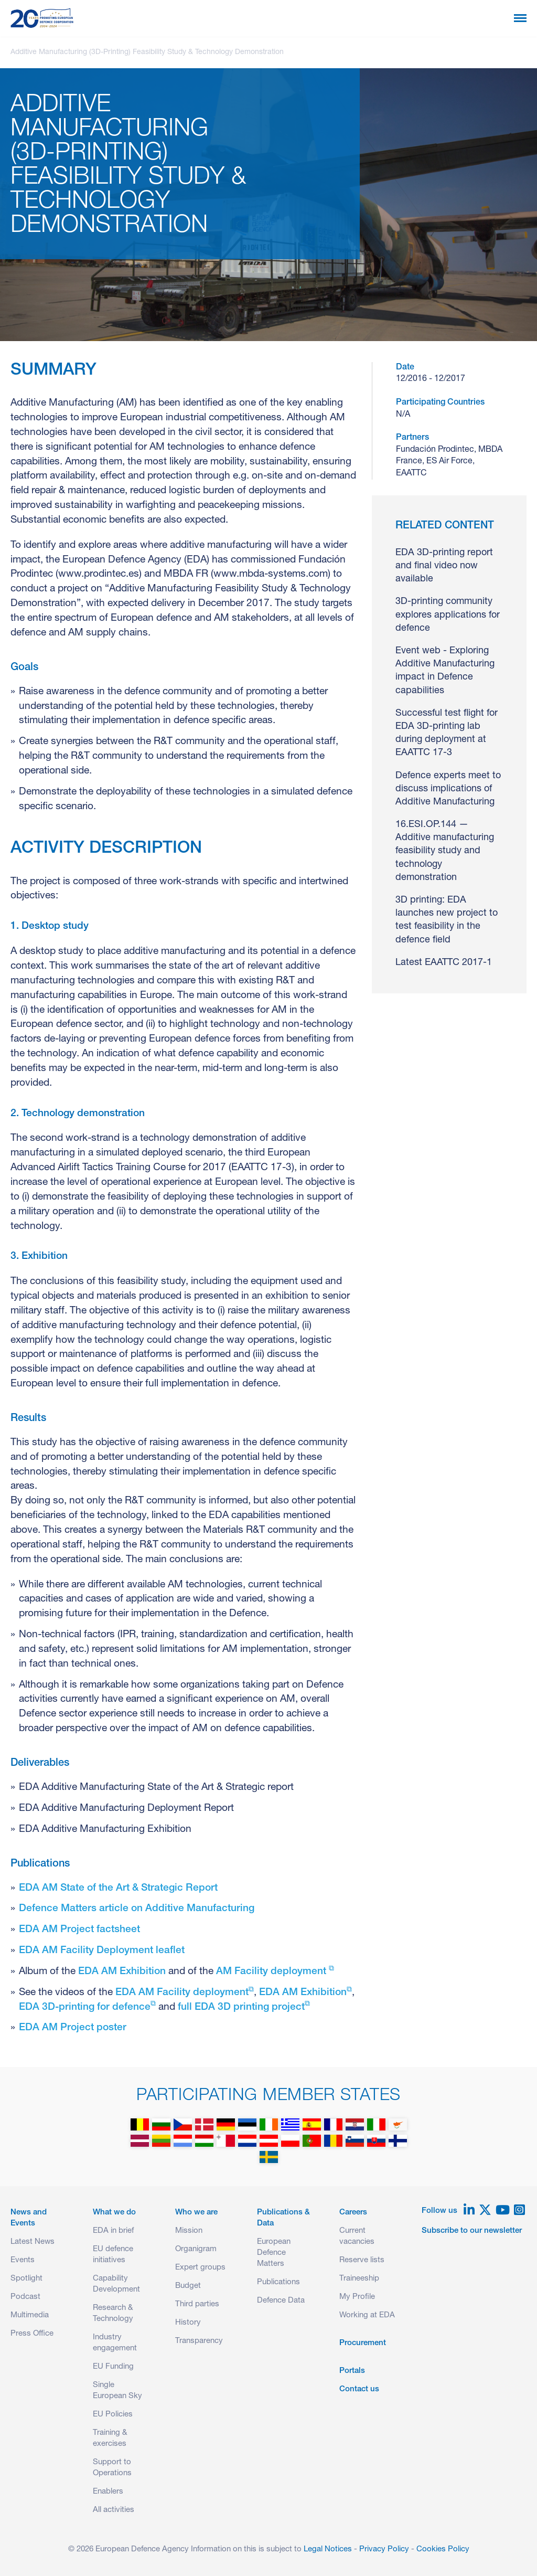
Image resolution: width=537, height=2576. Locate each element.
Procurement (362, 2343)
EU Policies (113, 2415)
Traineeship (359, 2279)
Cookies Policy (442, 2549)
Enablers (108, 2492)
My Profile (357, 2297)
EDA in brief (113, 2231)
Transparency (199, 2341)
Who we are (196, 2213)
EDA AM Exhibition (122, 1972)
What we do (114, 2213)
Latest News (32, 2242)
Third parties (197, 2304)
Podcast (25, 2297)
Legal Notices (328, 2549)
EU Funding (113, 2367)
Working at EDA (367, 2315)
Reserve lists (361, 2260)
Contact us (359, 2389)
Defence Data (281, 2301)
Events (22, 2260)
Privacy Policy (384, 2549)
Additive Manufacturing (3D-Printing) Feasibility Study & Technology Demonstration (147, 52)
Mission (188, 2231)
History (188, 2323)
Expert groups (200, 2268)
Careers (353, 2213)
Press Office (31, 2334)
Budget (188, 2286)
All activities (113, 2510)
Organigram (196, 2249)
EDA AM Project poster (72, 2028)
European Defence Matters (274, 2253)
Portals (352, 2371)
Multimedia (29, 2315)
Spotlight (26, 2279)
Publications (278, 2282)
